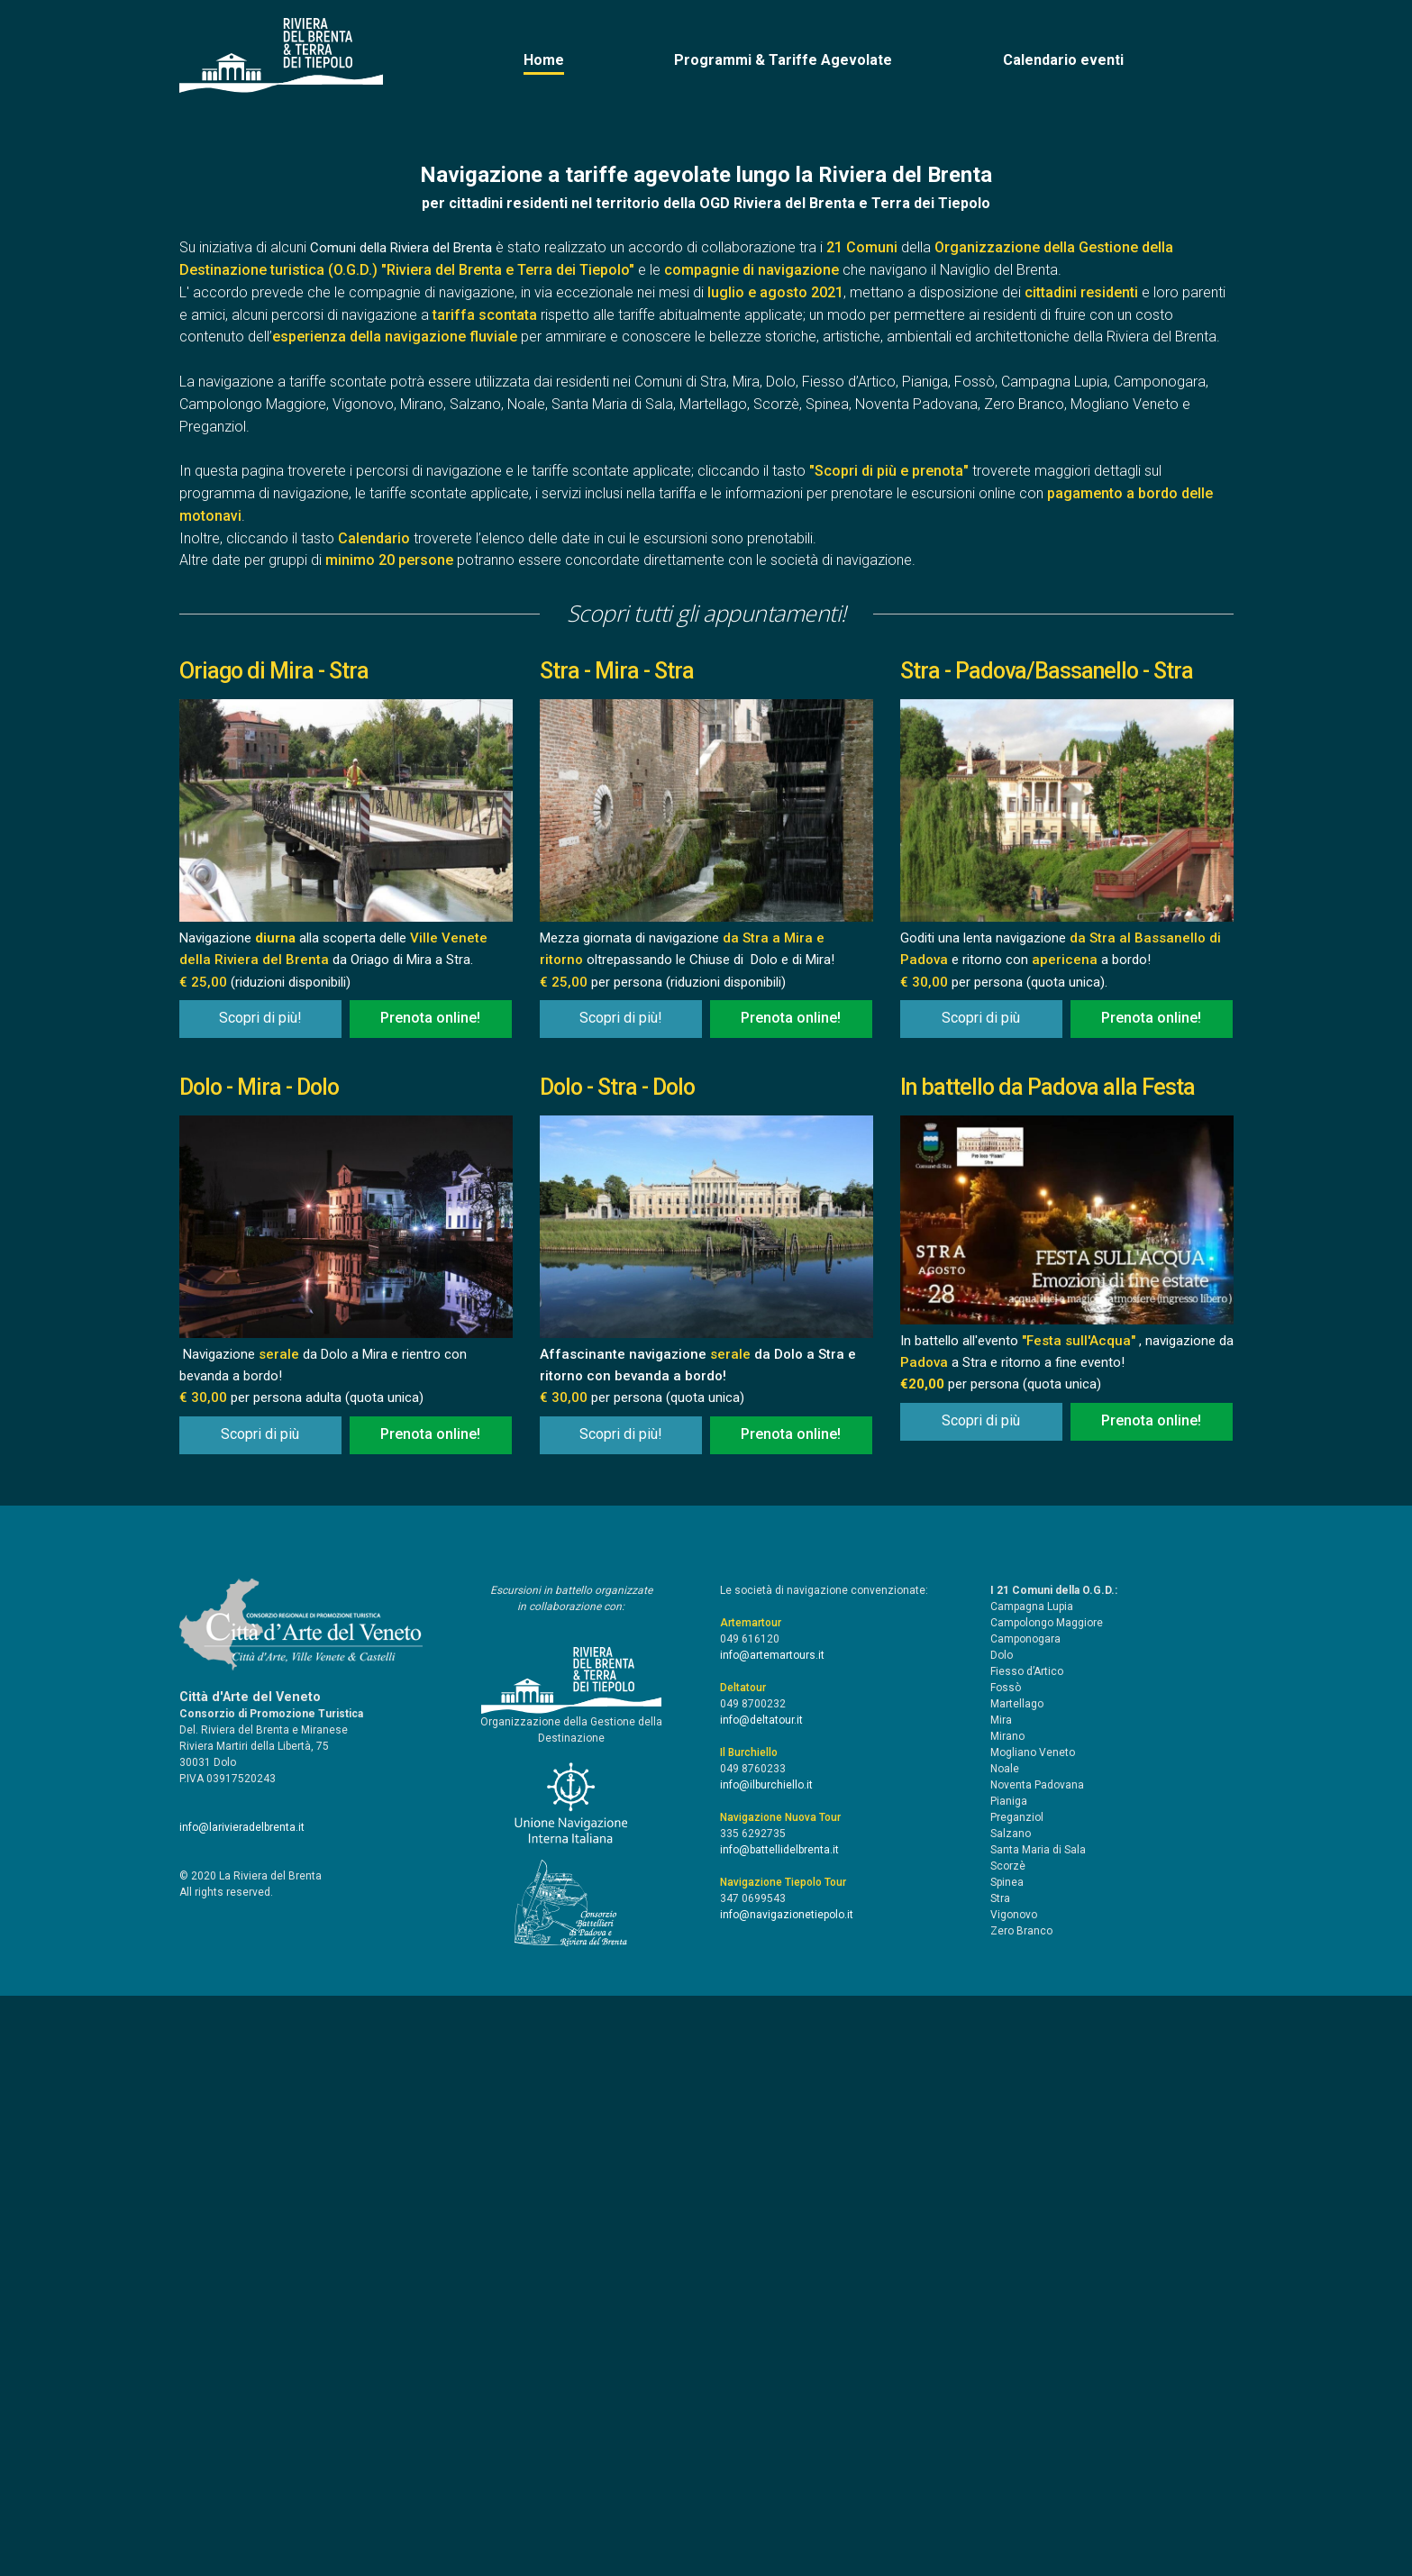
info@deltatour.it (761, 2300)
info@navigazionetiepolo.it (786, 2495)
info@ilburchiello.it (766, 2365)
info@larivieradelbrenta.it (242, 2407)
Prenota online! (430, 1598)
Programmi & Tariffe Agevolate (783, 59)
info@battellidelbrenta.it (779, 2430)
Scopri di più (981, 1598)
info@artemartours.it (772, 2235)
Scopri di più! (260, 1598)
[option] (706, 403)
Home (544, 59)
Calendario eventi (1063, 59)
